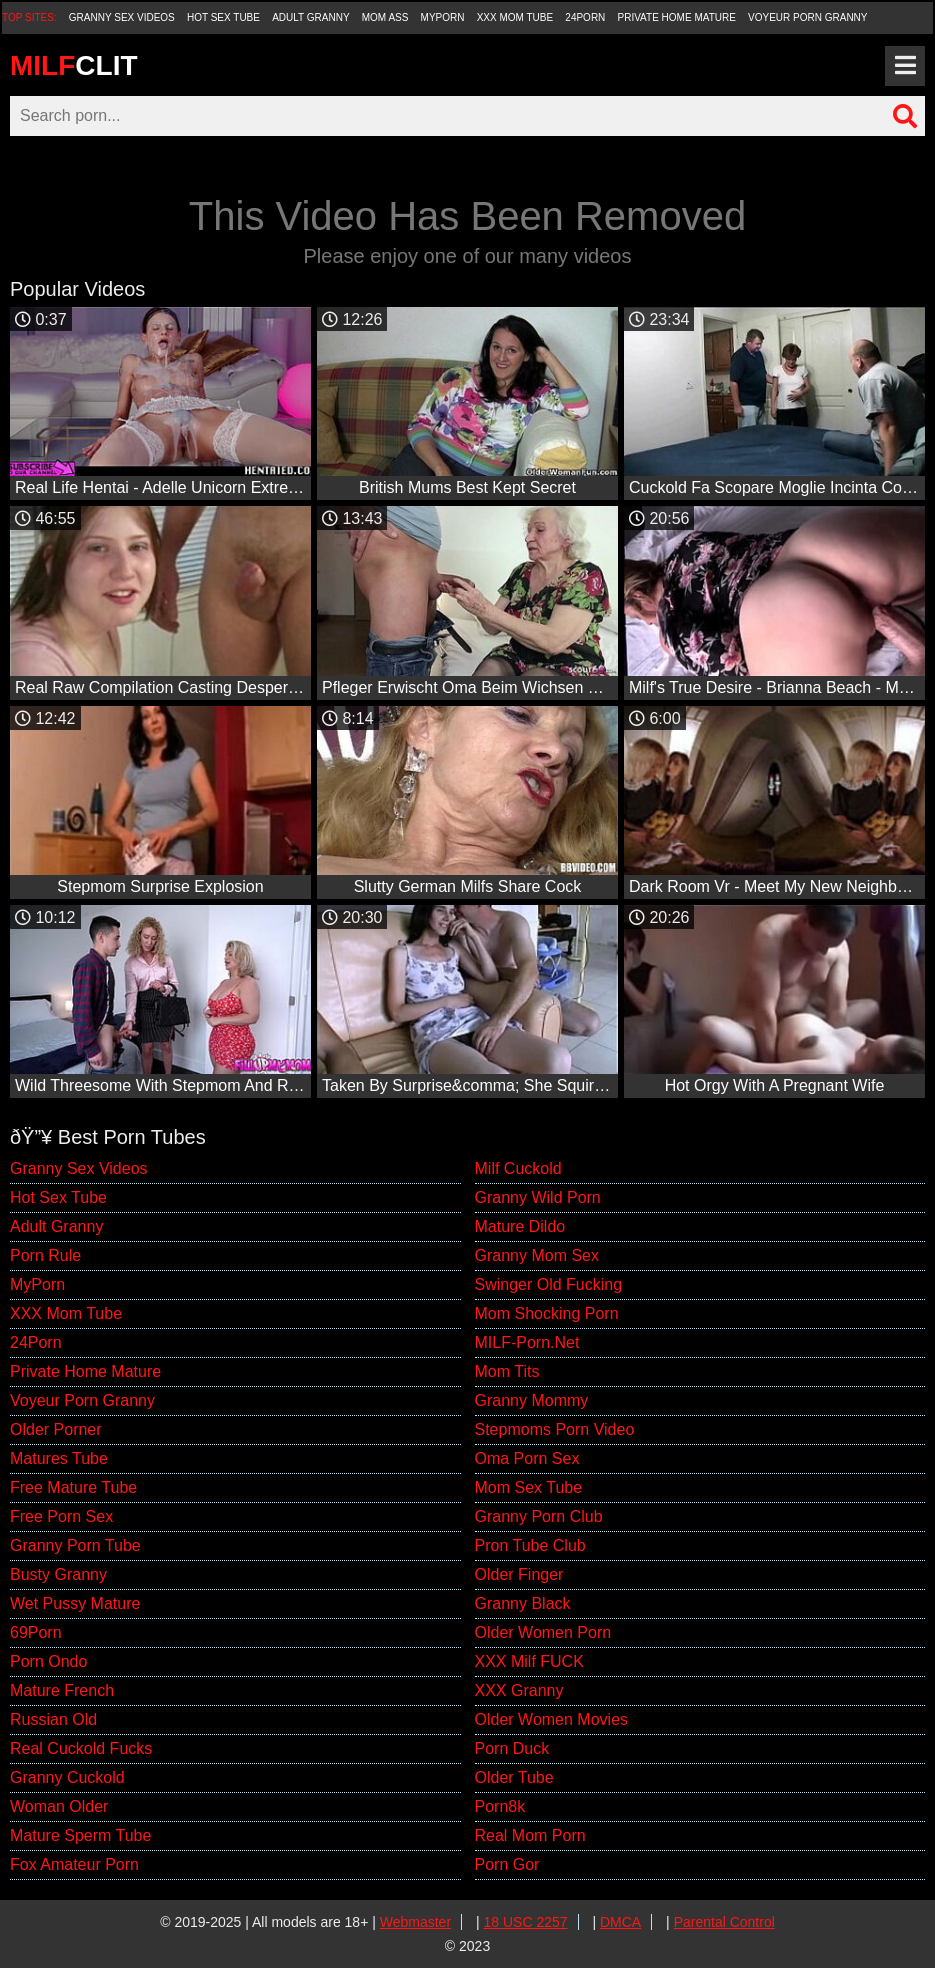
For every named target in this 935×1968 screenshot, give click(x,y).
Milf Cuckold (518, 1168)
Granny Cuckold (67, 1777)
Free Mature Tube (73, 1487)
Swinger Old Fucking (549, 1284)
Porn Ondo (48, 1661)
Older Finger (519, 1574)
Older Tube (514, 1777)
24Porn (585, 17)
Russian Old (53, 1719)
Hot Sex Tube (223, 17)
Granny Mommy (532, 1400)
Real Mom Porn (530, 1835)
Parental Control (724, 1922)
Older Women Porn (543, 1632)
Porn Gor (507, 1864)
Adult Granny (310, 17)
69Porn (36, 1632)
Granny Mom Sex (537, 1255)
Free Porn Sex (61, 1516)
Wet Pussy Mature (75, 1603)
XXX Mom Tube (515, 17)
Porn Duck (512, 1748)
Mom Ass (385, 17)
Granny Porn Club (539, 1516)
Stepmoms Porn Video (555, 1429)
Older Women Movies (552, 1719)
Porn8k (500, 1806)
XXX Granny (519, 1690)
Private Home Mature (677, 17)
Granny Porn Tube (75, 1545)
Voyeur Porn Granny (807, 17)
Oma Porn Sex (527, 1458)
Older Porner (56, 1429)
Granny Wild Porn (538, 1197)
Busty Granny (58, 1574)
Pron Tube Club (530, 1545)
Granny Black (523, 1603)
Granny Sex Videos (122, 17)
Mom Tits (507, 1371)
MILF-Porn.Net (527, 1342)
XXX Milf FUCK (529, 1661)
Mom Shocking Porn (547, 1313)
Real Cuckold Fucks (81, 1748)
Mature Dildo (520, 1226)
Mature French (62, 1690)
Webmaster (415, 1922)
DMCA (620, 1922)
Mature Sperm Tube (80, 1835)
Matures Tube (59, 1458)
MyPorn (443, 17)
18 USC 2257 (526, 1922)
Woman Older (59, 1806)
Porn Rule (45, 1255)
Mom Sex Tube (529, 1487)
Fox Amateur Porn (74, 1864)
